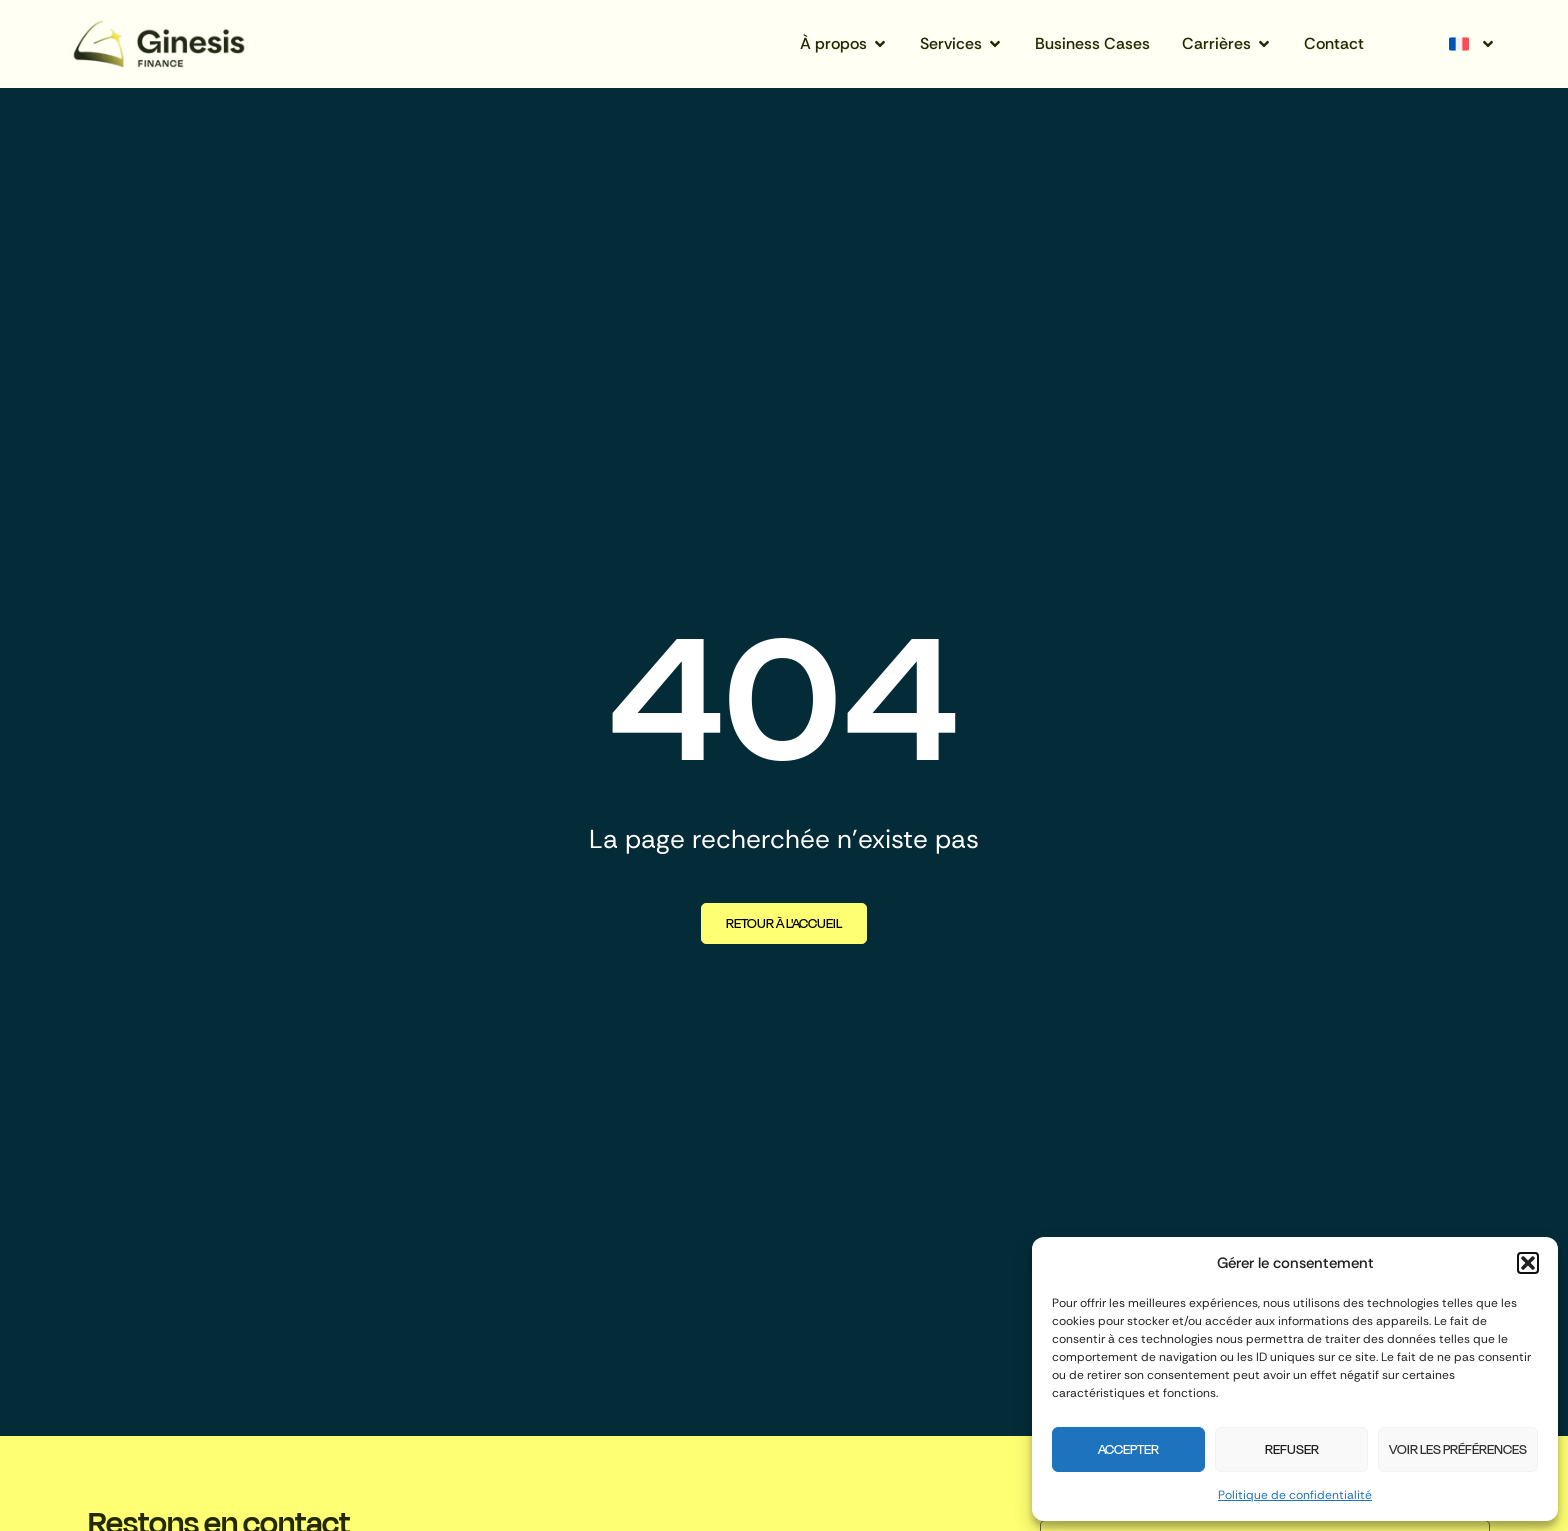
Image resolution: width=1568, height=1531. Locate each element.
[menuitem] (1470, 44)
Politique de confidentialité (1295, 1495)
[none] (1470, 44)
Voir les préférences (1458, 1449)
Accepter (1128, 1449)
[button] (1528, 1263)
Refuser (1292, 1449)
